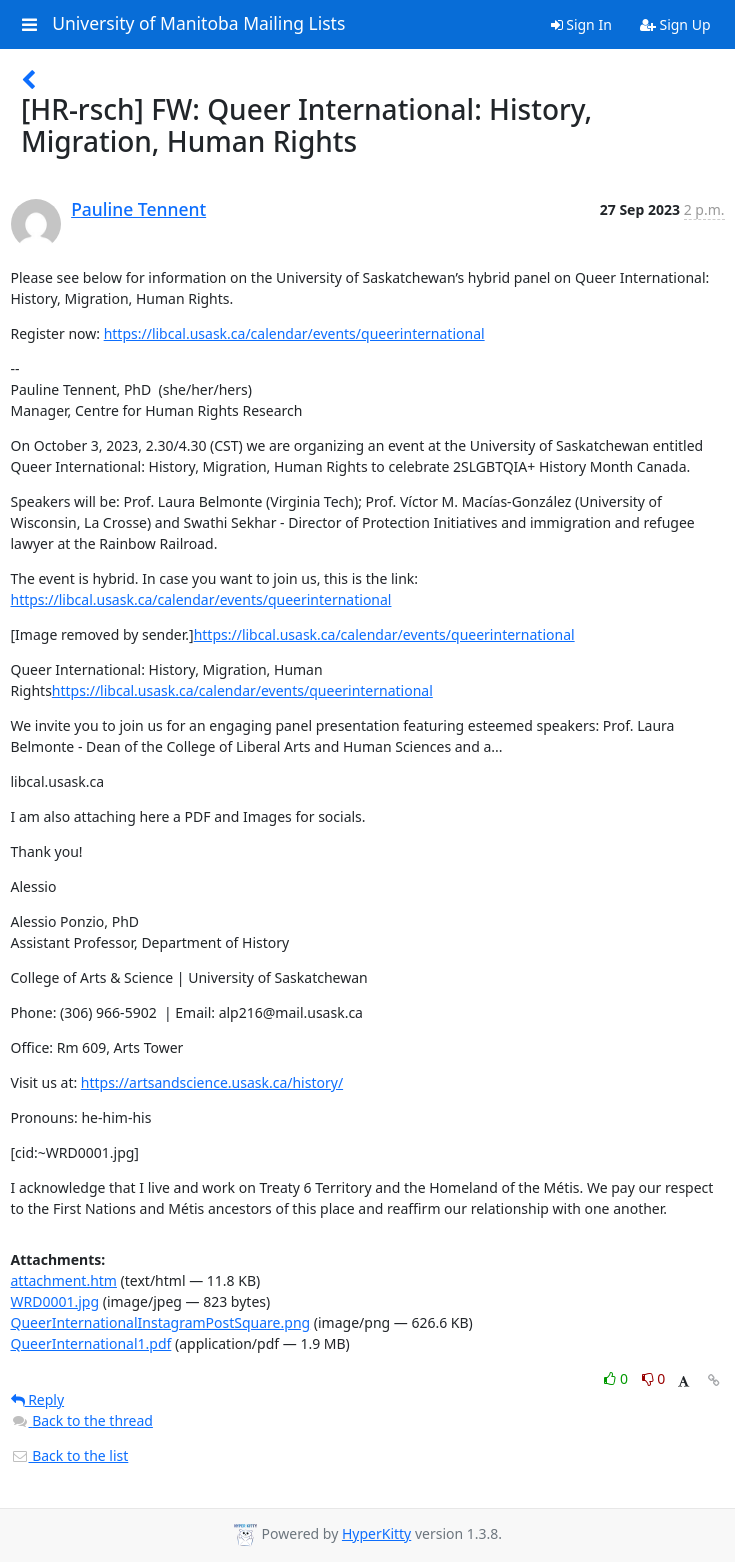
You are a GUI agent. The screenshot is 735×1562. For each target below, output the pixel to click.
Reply (38, 1399)
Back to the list (70, 1455)
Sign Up (675, 24)
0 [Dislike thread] (654, 1378)
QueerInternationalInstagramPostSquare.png (161, 1322)
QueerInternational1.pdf (91, 1343)
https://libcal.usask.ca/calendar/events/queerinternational (294, 333)
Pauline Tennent (138, 209)
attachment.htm (64, 1280)
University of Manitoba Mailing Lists (198, 24)
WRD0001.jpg (55, 1301)
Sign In (581, 24)
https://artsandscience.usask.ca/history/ (212, 1082)
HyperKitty (376, 1533)
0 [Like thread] (617, 1378)
